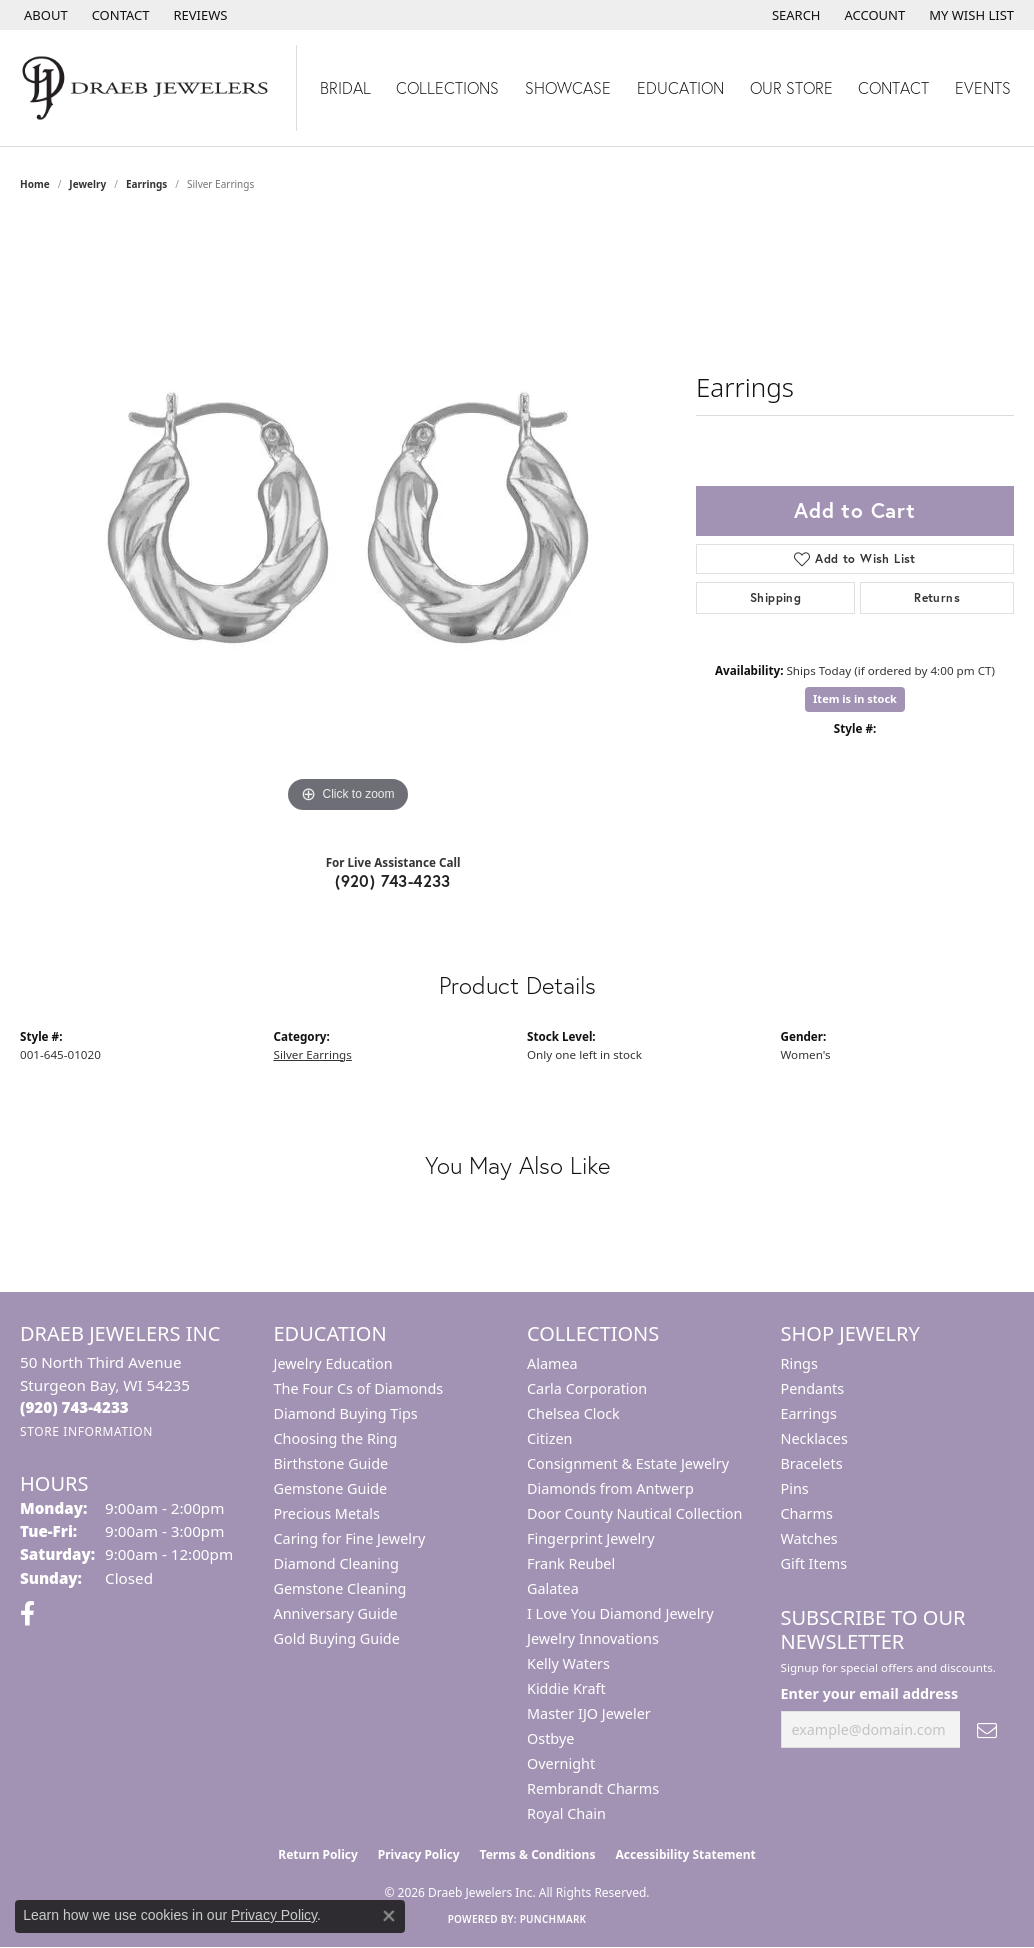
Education (680, 87)
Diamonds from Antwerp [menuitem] (610, 1488)
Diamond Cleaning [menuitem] (336, 1563)
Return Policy (318, 1854)
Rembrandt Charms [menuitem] (593, 1788)
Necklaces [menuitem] (814, 1438)
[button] (794, 15)
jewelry (87, 184)
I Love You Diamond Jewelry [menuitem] (620, 1613)
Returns (937, 597)
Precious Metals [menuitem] (327, 1513)
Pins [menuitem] (795, 1488)
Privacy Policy (419, 1854)
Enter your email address (870, 1693)
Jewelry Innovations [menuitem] (593, 1638)
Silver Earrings (313, 1054)
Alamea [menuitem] (552, 1363)
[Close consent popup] (389, 1916)
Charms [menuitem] (807, 1513)
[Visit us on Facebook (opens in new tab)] (27, 1614)
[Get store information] (86, 1431)
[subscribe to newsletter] (987, 1729)
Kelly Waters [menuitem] (568, 1663)
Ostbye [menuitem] (550, 1738)
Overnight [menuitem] (561, 1763)
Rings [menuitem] (799, 1363)
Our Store (791, 87)
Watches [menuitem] (809, 1538)
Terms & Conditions (538, 1854)
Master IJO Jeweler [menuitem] (589, 1713)
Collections (447, 87)
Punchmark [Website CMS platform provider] (553, 1919)
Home (35, 184)
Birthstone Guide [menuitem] (331, 1463)
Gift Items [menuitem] (814, 1563)
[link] (44, 15)
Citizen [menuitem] (550, 1438)
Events (983, 87)
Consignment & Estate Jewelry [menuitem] (628, 1463)
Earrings (146, 184)
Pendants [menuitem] (813, 1388)
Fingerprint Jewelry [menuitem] (591, 1538)
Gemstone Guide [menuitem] (331, 1488)
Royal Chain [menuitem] (566, 1813)
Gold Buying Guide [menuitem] (337, 1638)
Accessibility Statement (685, 1854)
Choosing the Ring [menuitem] (336, 1438)
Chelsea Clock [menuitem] (573, 1413)
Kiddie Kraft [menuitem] (566, 1688)
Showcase (568, 87)
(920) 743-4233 (393, 880)
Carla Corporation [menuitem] (587, 1388)
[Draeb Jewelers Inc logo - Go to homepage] (148, 88)
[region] (348, 518)
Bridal (345, 87)
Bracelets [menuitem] (812, 1463)
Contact (893, 87)
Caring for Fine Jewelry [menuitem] (350, 1538)
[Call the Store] (74, 1407)
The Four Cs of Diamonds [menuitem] (359, 1388)
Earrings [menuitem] (809, 1413)
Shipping (775, 597)
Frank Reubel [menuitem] (571, 1563)
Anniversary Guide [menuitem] (336, 1613)
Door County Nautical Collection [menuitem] (634, 1513)
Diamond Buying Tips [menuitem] (346, 1413)
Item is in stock (855, 698)
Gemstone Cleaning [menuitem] (340, 1588)
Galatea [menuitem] (553, 1588)
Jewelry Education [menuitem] (333, 1363)
